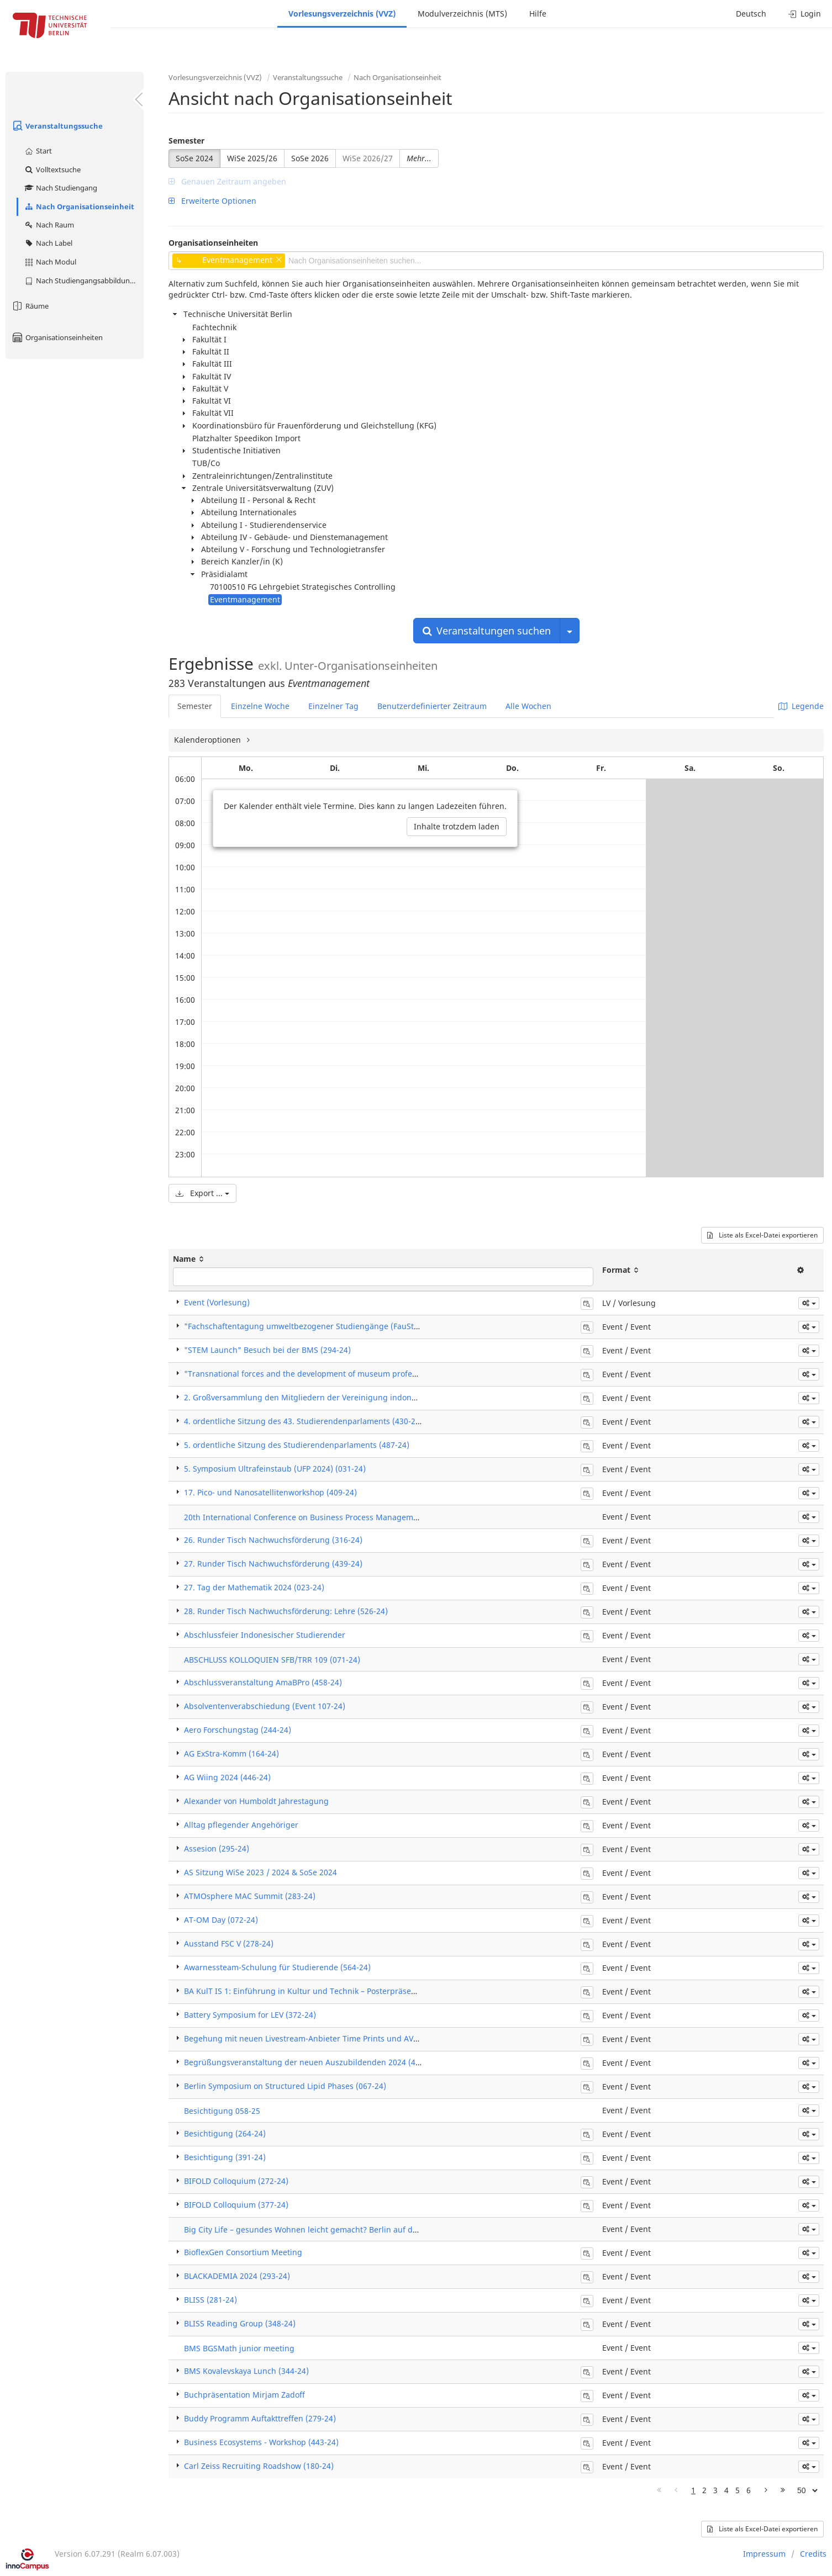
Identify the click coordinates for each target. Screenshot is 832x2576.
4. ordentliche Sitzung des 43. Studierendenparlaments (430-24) (303, 1421)
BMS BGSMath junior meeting (239, 2348)
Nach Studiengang (60, 188)
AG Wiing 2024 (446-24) (227, 1777)
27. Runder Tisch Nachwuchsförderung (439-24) (273, 1563)
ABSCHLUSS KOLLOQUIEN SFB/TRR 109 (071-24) (272, 1659)
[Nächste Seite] (766, 2490)
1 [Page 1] (693, 2490)
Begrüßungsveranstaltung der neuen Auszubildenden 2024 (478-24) (311, 2062)
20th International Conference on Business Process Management (304, 1517)
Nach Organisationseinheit (79, 206)
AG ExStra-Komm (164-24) (231, 1753)
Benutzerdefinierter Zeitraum (432, 706)
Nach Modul (50, 262)
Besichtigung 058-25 (222, 2111)
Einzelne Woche (260, 706)
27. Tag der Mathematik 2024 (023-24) (254, 1587)
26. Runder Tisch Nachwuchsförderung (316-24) (273, 1540)
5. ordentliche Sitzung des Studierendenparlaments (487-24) (296, 1445)
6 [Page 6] (748, 2490)
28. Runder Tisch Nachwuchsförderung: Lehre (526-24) (286, 1611)
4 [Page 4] (726, 2490)
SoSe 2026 (310, 158)
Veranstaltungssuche (57, 126)
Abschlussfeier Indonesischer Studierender (264, 1635)
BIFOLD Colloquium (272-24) (236, 2181)
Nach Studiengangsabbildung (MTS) (84, 280)
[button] (808, 1303)
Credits (813, 2553)
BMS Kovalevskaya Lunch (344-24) (246, 2371)
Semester (186, 140)
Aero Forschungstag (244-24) (237, 1730)
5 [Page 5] (737, 2490)
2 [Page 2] (704, 2490)
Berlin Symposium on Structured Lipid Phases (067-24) (285, 2086)
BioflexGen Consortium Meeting (243, 2252)
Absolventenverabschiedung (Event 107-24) (264, 1706)
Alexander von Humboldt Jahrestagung (256, 1801)
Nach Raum (49, 225)
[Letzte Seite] (782, 2490)
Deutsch (751, 13)
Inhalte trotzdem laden (456, 826)
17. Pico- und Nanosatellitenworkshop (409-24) (270, 1492)
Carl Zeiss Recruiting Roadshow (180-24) (259, 2466)
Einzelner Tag (333, 706)
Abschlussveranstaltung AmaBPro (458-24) (263, 1682)
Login (804, 13)
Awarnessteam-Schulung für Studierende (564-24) (277, 1967)
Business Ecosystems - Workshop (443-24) (261, 2442)
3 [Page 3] (715, 2490)
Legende (801, 706)
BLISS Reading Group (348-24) (240, 2323)
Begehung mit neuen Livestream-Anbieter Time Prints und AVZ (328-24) (317, 2038)
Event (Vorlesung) (217, 1302)
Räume (30, 306)
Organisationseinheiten (57, 337)
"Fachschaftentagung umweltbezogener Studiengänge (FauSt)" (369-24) (318, 1326)
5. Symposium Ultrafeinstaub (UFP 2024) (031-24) (275, 1468)
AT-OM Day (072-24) (221, 1919)
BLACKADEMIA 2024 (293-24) (237, 2276)
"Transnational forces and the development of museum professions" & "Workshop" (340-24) (355, 1373)
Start (38, 151)
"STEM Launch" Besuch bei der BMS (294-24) (267, 1350)
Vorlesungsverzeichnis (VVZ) (342, 13)
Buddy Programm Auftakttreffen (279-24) (260, 2418)
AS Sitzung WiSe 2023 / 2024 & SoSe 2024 (260, 1872)
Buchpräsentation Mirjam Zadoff (244, 2394)
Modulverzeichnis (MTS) (462, 13)
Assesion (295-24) (216, 1848)
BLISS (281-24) (210, 2299)
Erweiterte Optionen (212, 200)
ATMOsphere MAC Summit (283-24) (249, 1896)
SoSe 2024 (194, 158)
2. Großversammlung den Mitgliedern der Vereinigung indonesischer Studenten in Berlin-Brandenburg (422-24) (393, 1397)
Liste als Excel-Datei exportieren (762, 1235)
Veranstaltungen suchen (487, 630)
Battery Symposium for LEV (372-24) (250, 2014)
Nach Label (48, 243)
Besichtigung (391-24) (225, 2157)
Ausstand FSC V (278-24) (228, 1943)
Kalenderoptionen (208, 739)
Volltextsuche (52, 169)
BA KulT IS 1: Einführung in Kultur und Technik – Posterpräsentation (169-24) (327, 1991)
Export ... (202, 1193)
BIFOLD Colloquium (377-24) (236, 2204)
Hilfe (537, 13)
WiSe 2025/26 (252, 158)
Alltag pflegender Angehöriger (241, 1824)
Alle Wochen (528, 706)
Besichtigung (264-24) (225, 2133)
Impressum (764, 2553)
